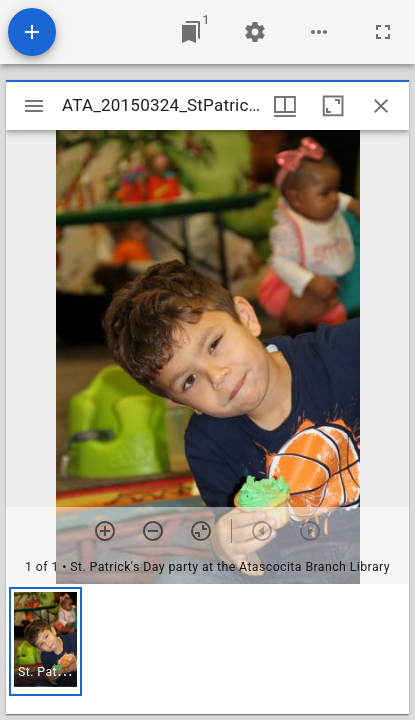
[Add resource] (32, 32)
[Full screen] (383, 32)
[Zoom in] (105, 531)
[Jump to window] (191, 32)
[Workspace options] (319, 32)
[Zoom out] (153, 531)
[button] (45, 641)
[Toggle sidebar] (34, 106)
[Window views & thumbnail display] (285, 106)
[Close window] (381, 106)
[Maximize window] (333, 106)
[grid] (207, 649)
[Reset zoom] (201, 531)
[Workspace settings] (255, 32)
